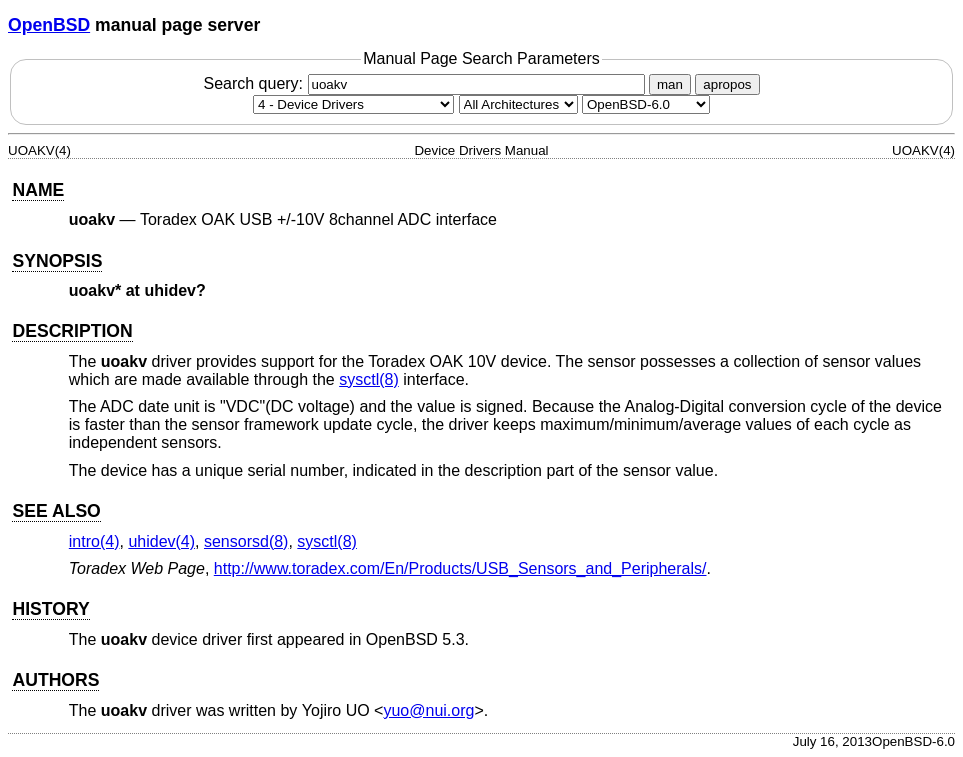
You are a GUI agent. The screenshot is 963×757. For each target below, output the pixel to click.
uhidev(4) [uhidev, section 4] (161, 541)
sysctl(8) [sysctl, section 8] (369, 379)
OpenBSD (49, 25)
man (670, 84)
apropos (727, 84)
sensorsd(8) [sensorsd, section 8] (246, 541)
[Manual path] (646, 104)
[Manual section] (353, 104)
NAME (38, 190)
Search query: (426, 83)
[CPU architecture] (518, 104)
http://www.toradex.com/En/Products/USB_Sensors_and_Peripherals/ (460, 568)
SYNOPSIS (57, 261)
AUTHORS (55, 680)
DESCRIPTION (72, 331)
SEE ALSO (56, 511)
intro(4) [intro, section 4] (94, 541)
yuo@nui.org (428, 710)
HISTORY (50, 609)
